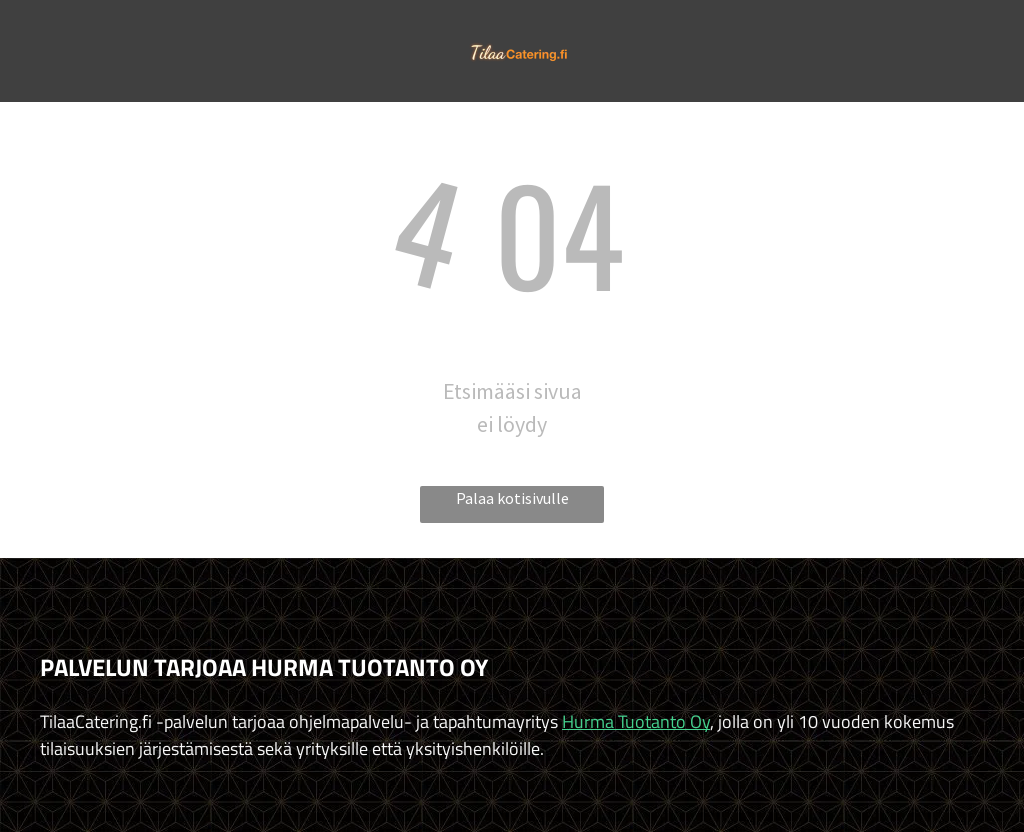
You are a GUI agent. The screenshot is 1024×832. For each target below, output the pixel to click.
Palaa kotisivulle (512, 498)
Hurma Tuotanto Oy (636, 721)
